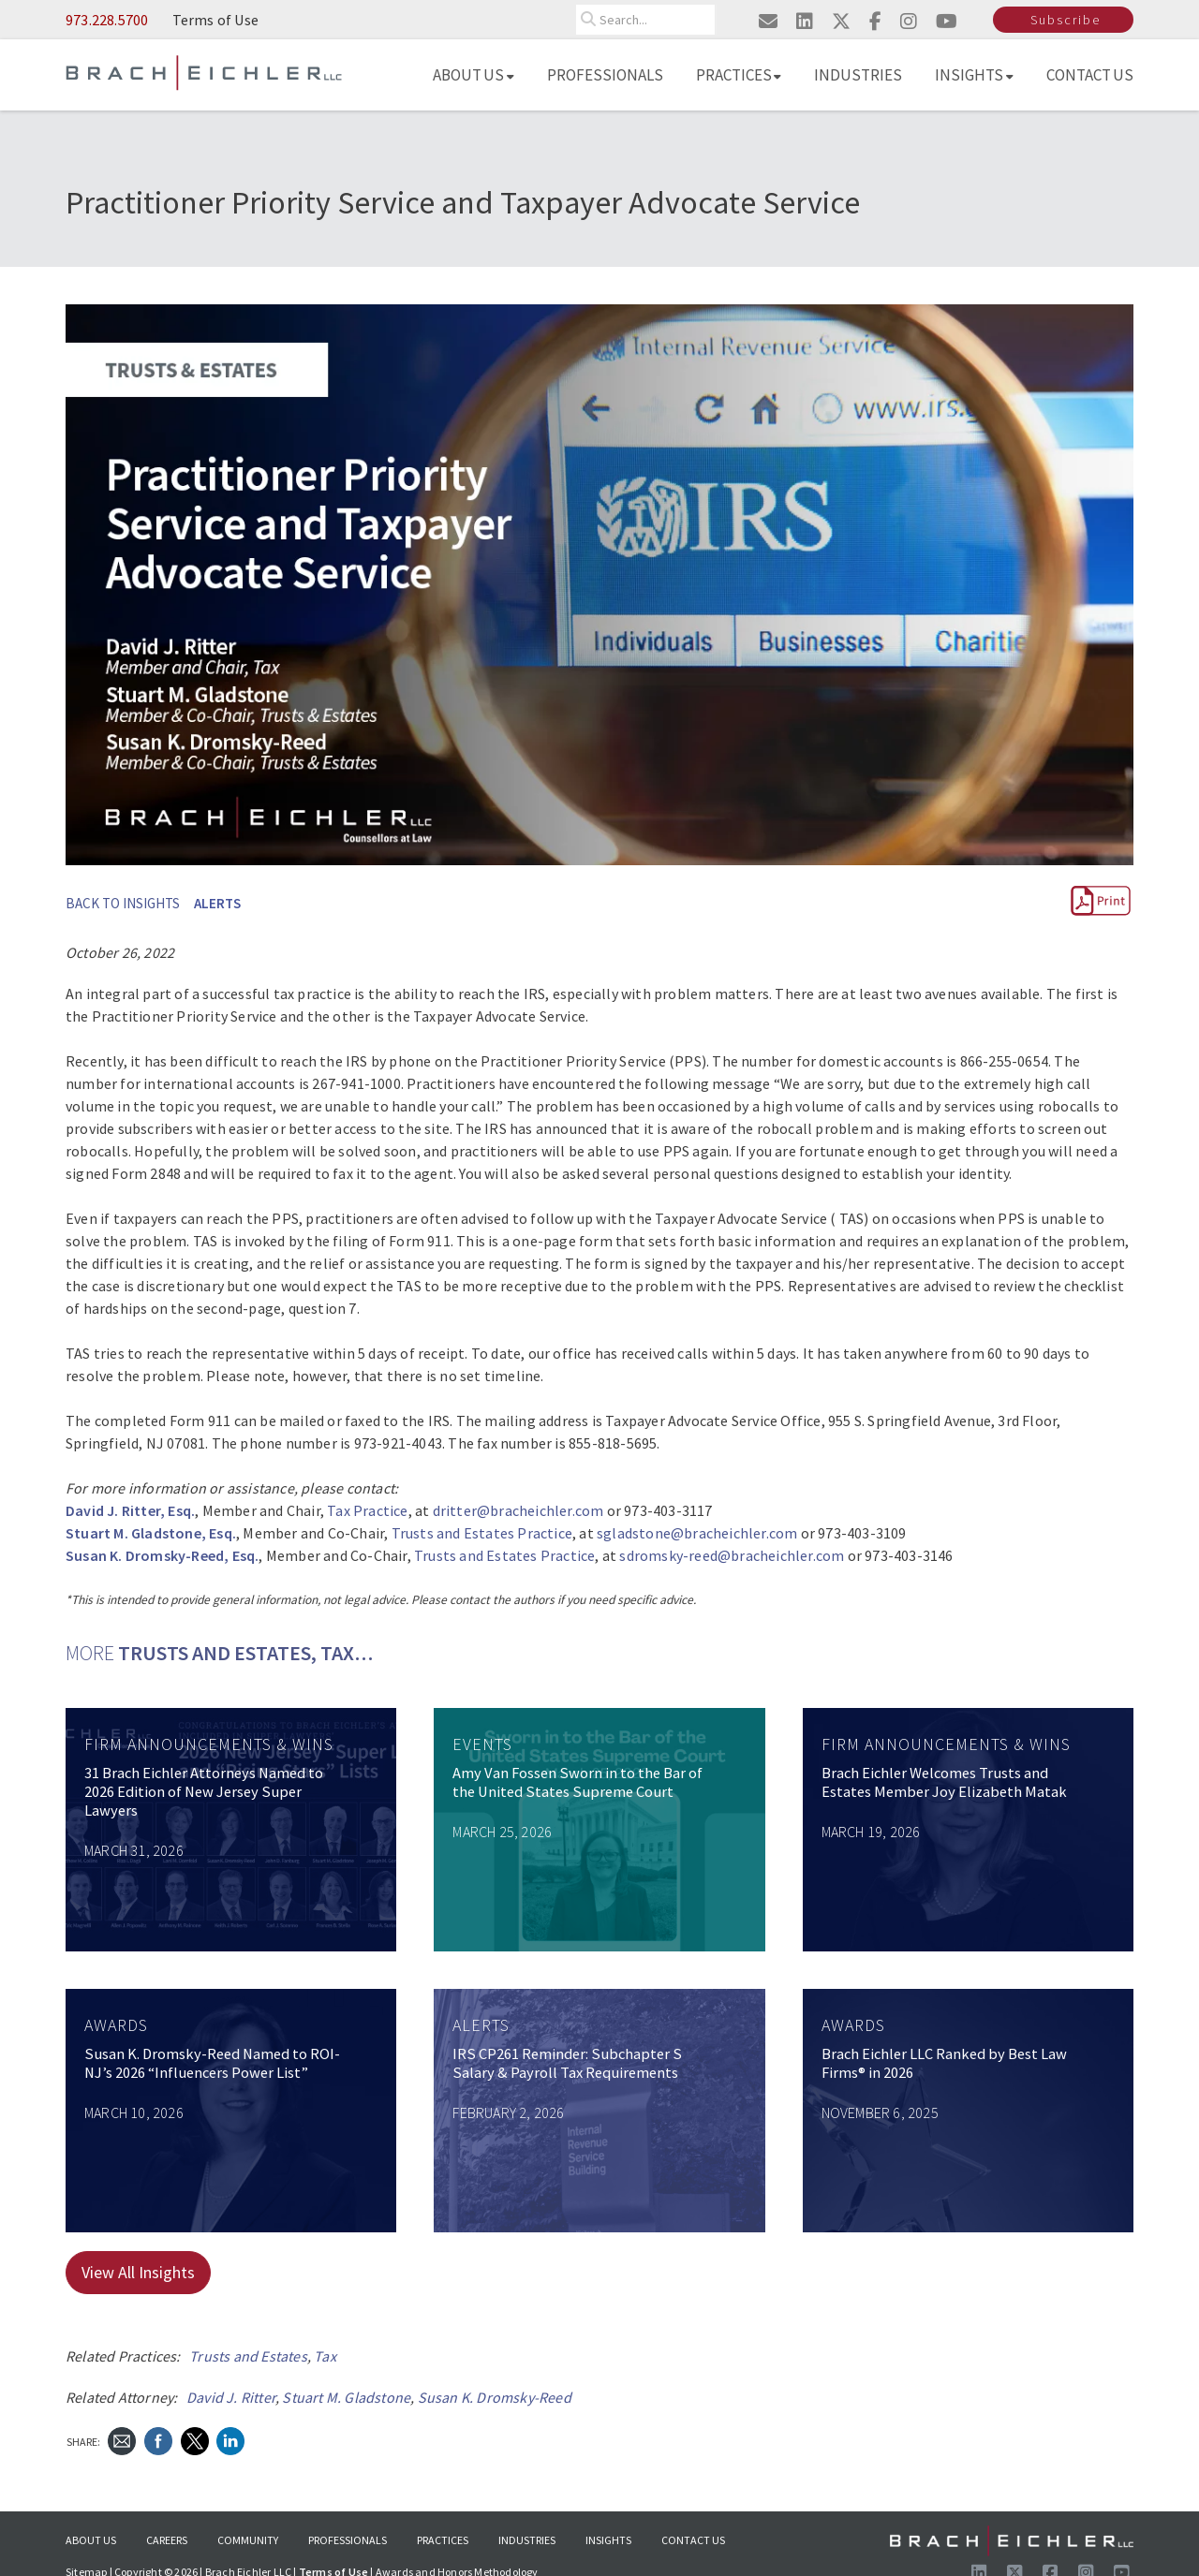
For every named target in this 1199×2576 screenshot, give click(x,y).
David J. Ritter (230, 2397)
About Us (473, 75)
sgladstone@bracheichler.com (697, 1533)
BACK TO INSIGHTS (123, 903)
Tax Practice (367, 1510)
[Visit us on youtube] (945, 21)
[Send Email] (122, 2440)
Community (247, 2540)
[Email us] (767, 21)
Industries (858, 75)
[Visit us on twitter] (840, 21)
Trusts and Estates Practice (482, 1533)
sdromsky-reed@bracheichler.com (731, 1555)
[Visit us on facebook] (874, 21)
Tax (325, 2356)
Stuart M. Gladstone (346, 2397)
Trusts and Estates (248, 2356)
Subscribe (1065, 19)
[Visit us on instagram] (907, 21)
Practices (739, 75)
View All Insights (138, 2272)
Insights (974, 75)
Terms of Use (215, 19)
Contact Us (1090, 75)
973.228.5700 (107, 19)
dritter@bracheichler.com (518, 1510)
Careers (166, 2540)
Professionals (605, 75)
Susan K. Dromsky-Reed (494, 2397)
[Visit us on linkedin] (803, 21)
